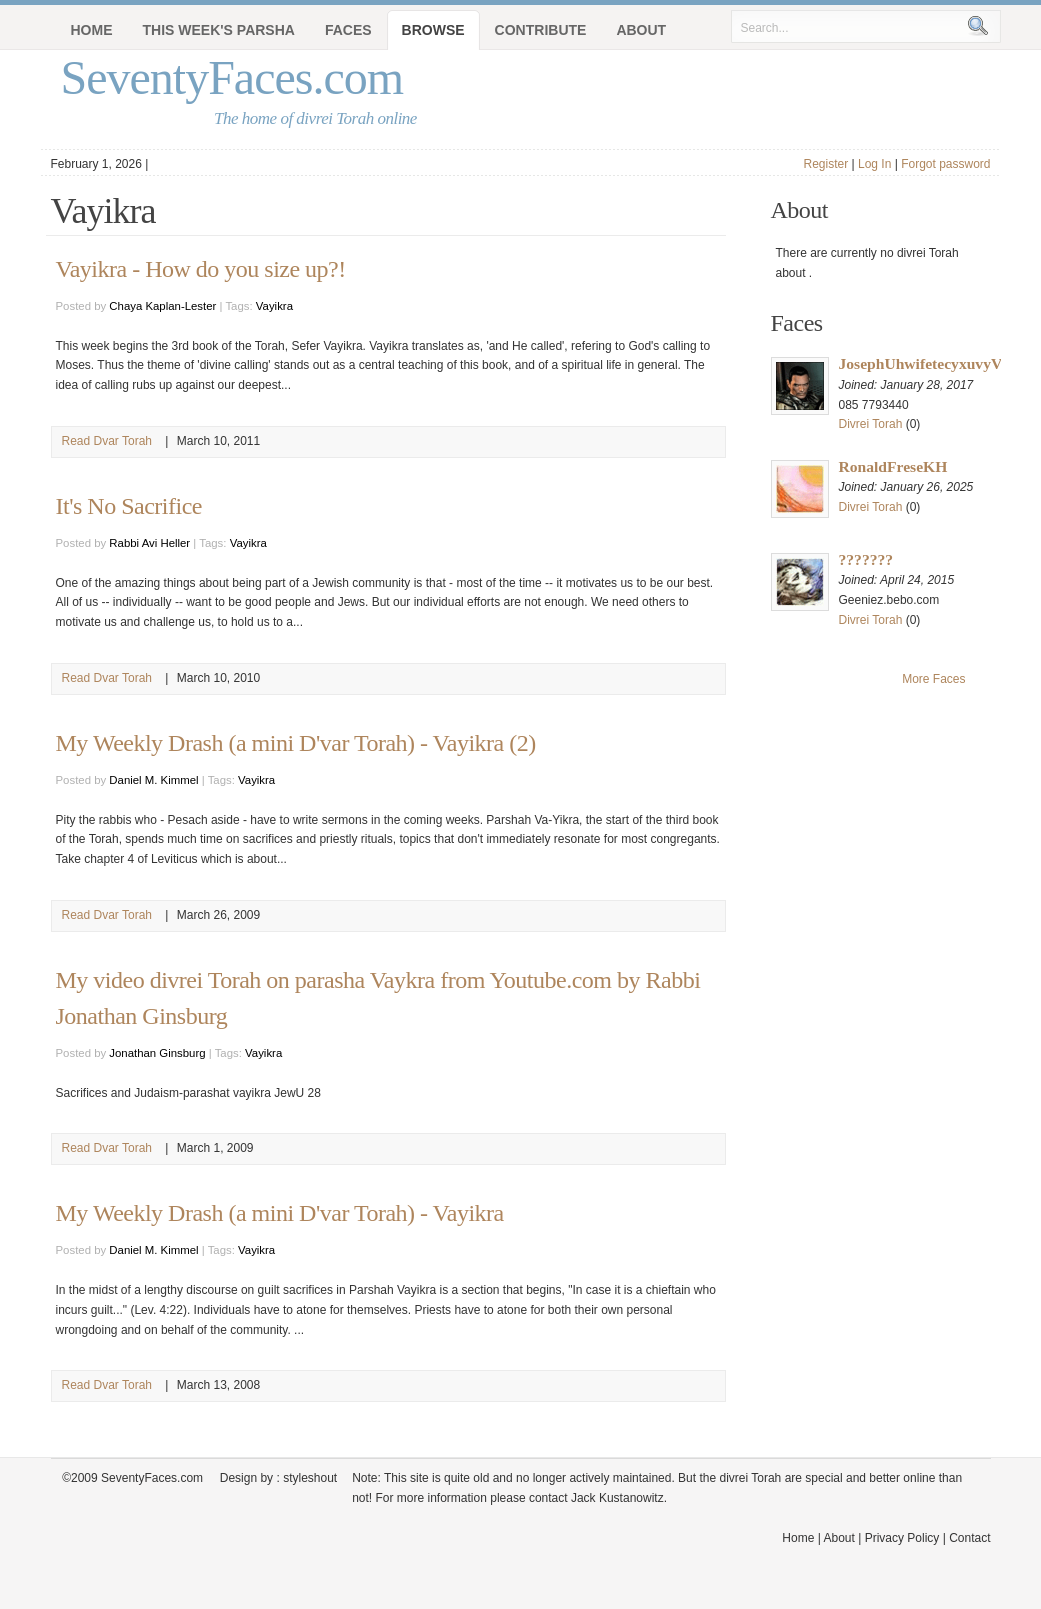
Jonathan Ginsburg (157, 1053)
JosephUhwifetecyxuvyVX (926, 363)
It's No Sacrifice (129, 506)
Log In (874, 164)
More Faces (933, 679)
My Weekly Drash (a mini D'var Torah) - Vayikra (280, 1213)
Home (92, 30)
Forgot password (945, 164)
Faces (348, 30)
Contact (969, 1538)
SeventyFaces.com (232, 77)
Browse (433, 30)
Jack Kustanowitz (617, 1498)
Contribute (541, 30)
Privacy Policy (902, 1538)
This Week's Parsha (219, 30)
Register (825, 164)
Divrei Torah (871, 424)
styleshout (310, 1478)
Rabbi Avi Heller (149, 543)
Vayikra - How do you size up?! (201, 269)
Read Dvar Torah (107, 441)
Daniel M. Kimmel (153, 780)
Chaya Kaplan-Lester (162, 306)
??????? (866, 559)
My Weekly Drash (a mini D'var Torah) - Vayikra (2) (296, 743)
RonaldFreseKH (893, 466)
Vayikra (274, 306)
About (641, 30)
